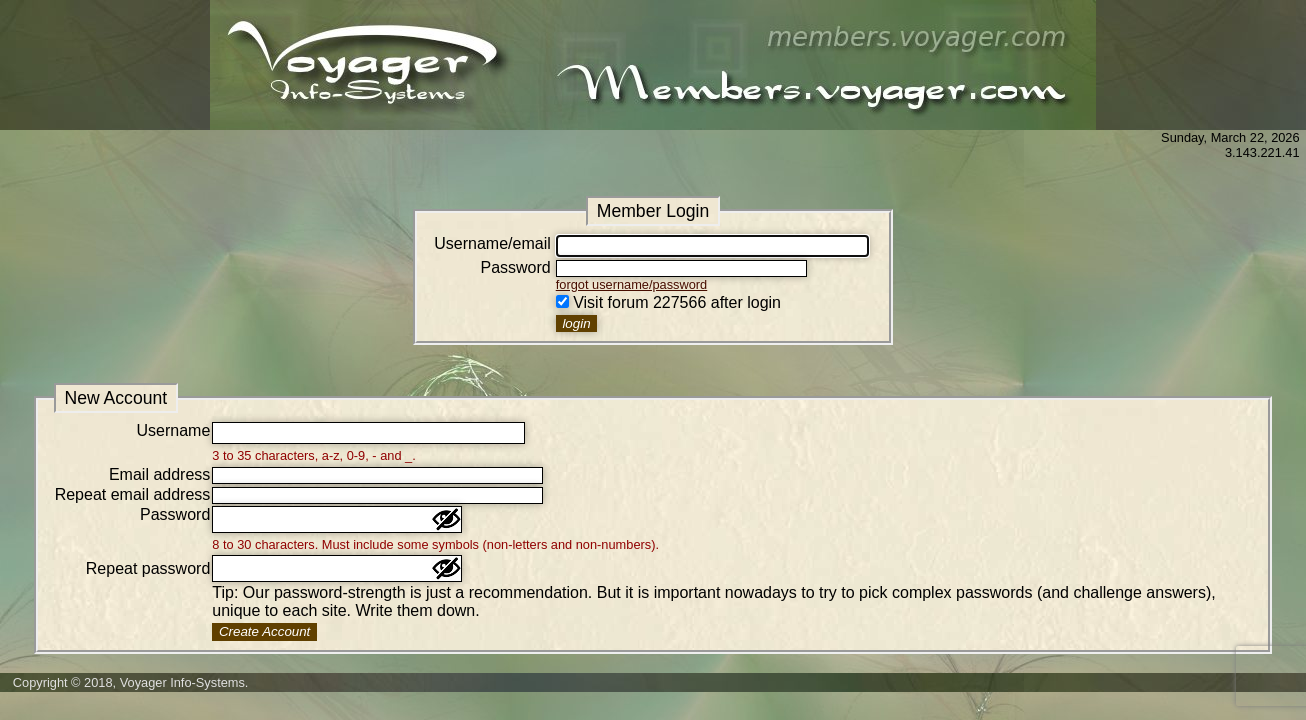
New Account (115, 398)
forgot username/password (632, 284)
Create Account (264, 631)
